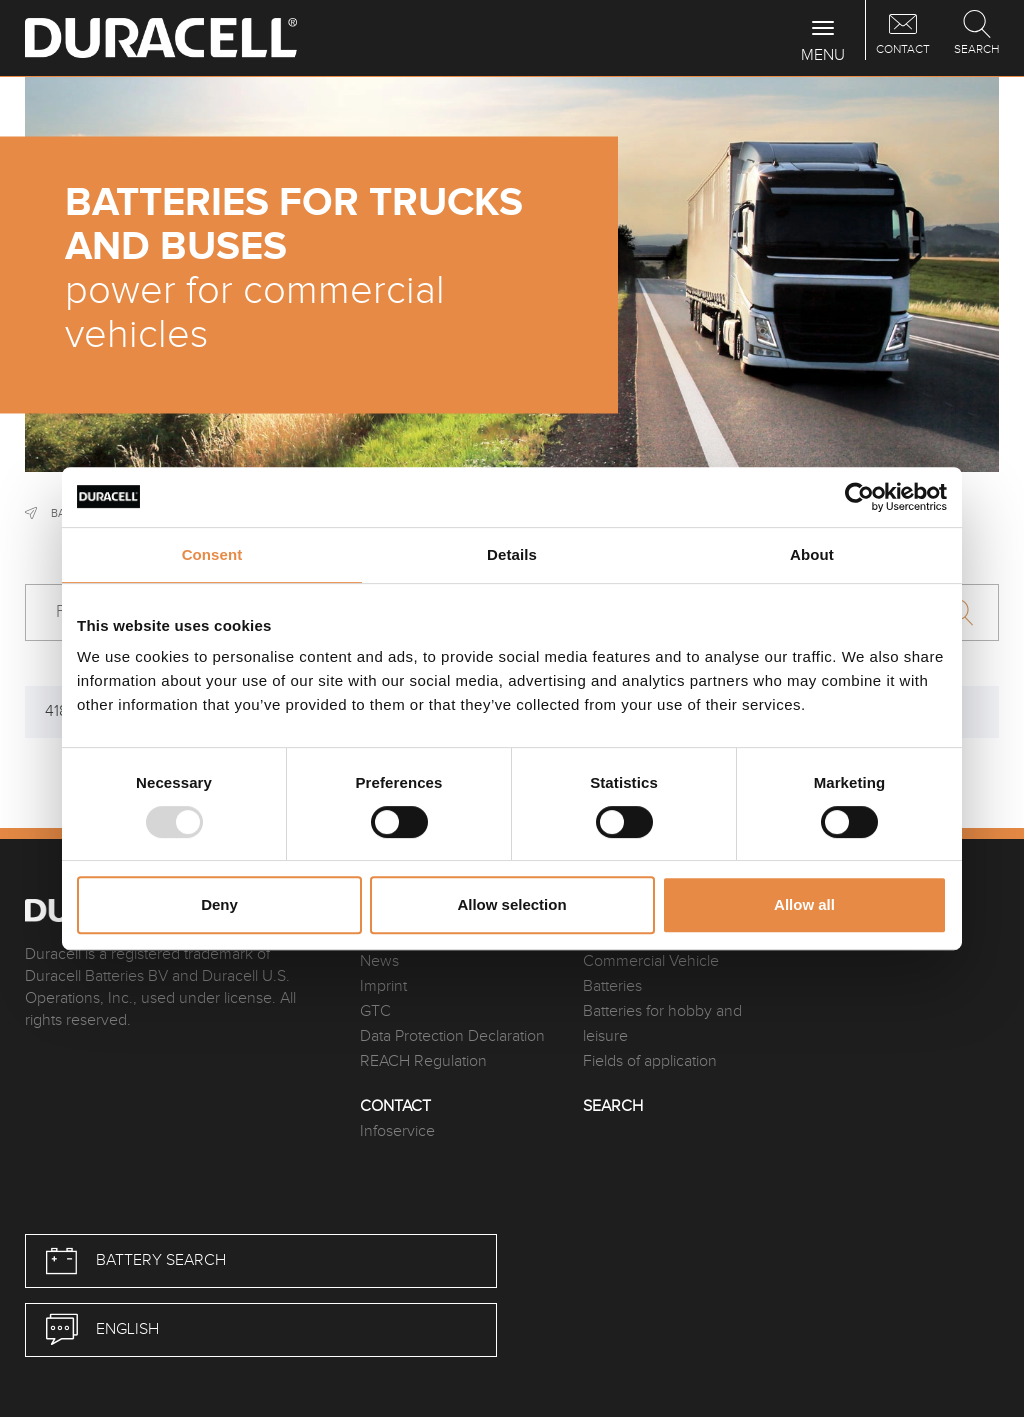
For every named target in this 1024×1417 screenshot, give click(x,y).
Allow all (804, 904)
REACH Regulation (423, 1061)
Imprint (383, 986)
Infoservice (397, 1131)
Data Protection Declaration (452, 1036)
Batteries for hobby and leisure (662, 1024)
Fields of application (650, 1061)
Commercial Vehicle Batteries (651, 974)
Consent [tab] (212, 554)
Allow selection (511, 904)
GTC (375, 1011)
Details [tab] (512, 554)
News (379, 961)
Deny (219, 904)
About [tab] (812, 554)
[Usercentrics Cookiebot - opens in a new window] (859, 497)
